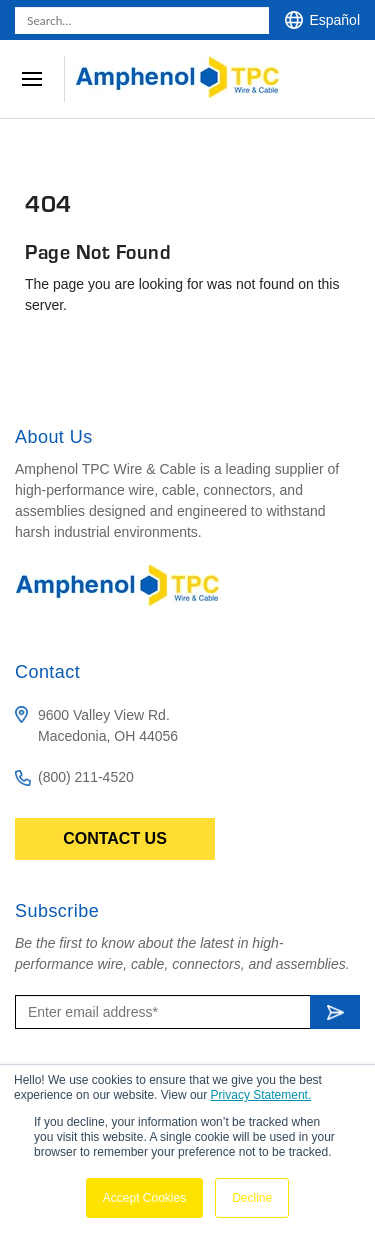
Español (334, 20)
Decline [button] (252, 1198)
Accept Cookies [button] (144, 1198)
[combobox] (142, 20)
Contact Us (115, 838)
